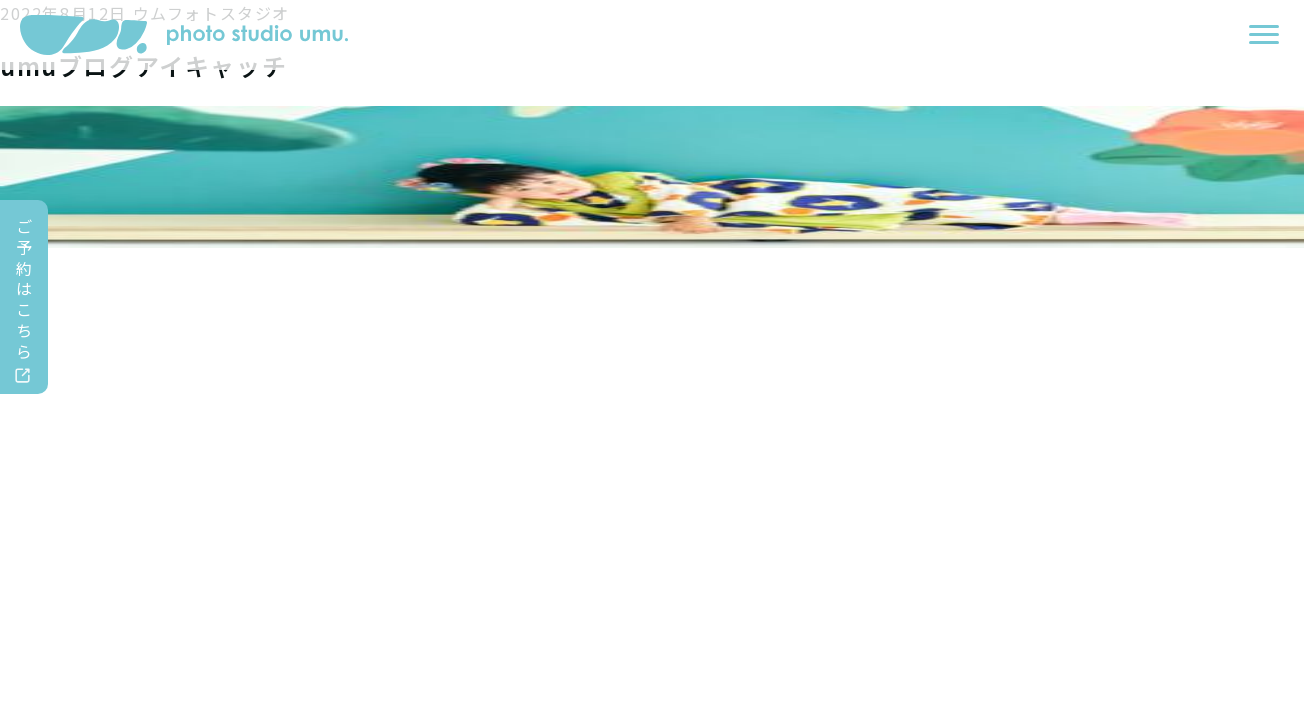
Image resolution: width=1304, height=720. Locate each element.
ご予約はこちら (25, 288)
